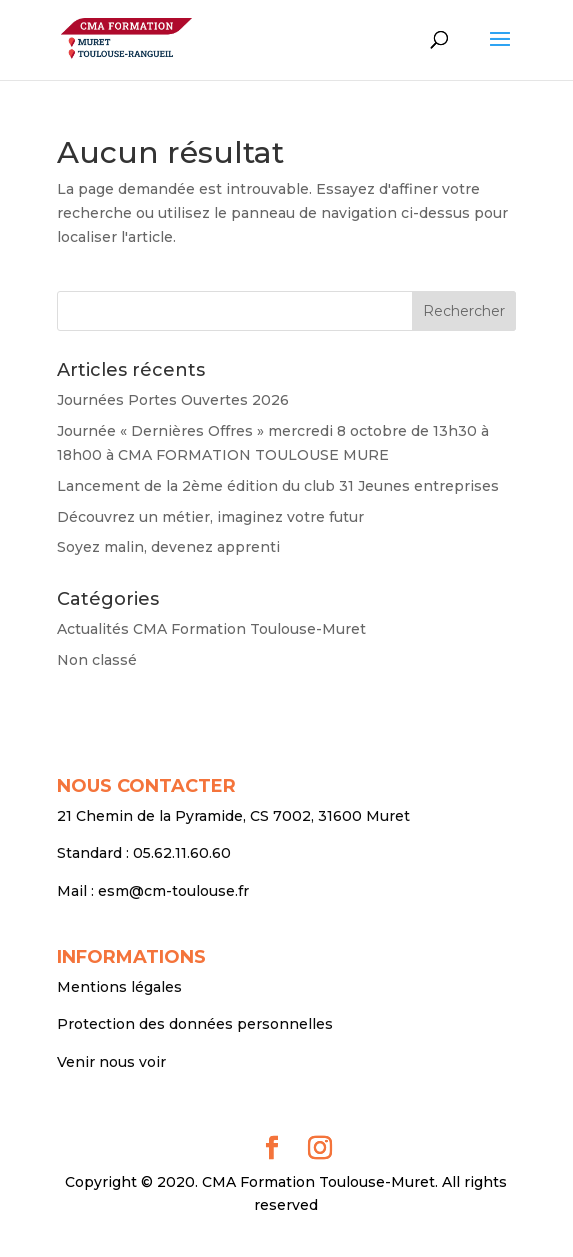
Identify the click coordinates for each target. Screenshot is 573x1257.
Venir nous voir (111, 1062)
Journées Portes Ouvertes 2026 (173, 400)
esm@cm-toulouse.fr (173, 891)
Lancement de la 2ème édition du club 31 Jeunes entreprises (278, 486)
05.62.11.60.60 (182, 853)
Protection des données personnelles (195, 1024)
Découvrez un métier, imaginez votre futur (210, 517)
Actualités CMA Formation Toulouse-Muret (211, 629)
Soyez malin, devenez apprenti (168, 547)
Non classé (97, 660)
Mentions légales (119, 987)
